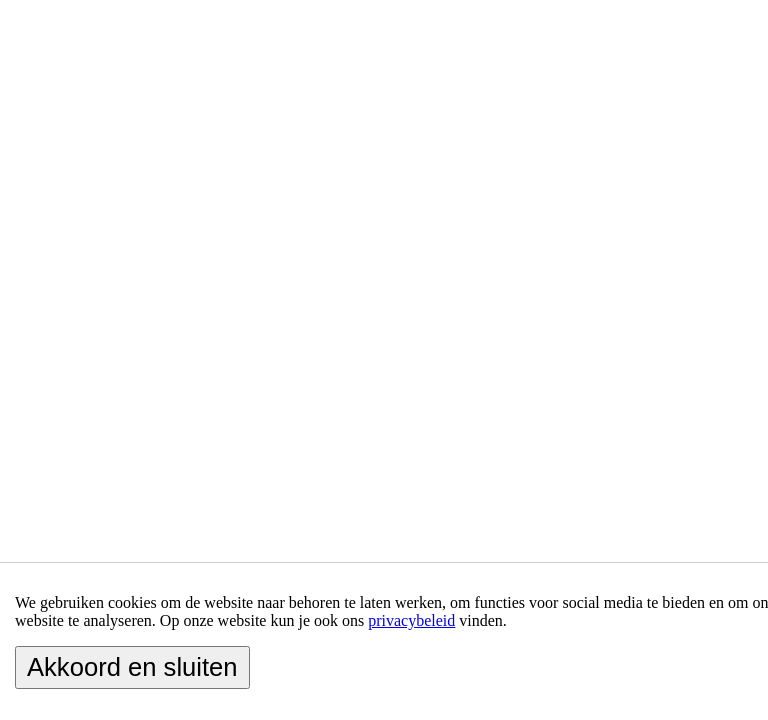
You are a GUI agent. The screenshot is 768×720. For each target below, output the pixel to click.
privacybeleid (411, 620)
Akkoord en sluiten (132, 667)
